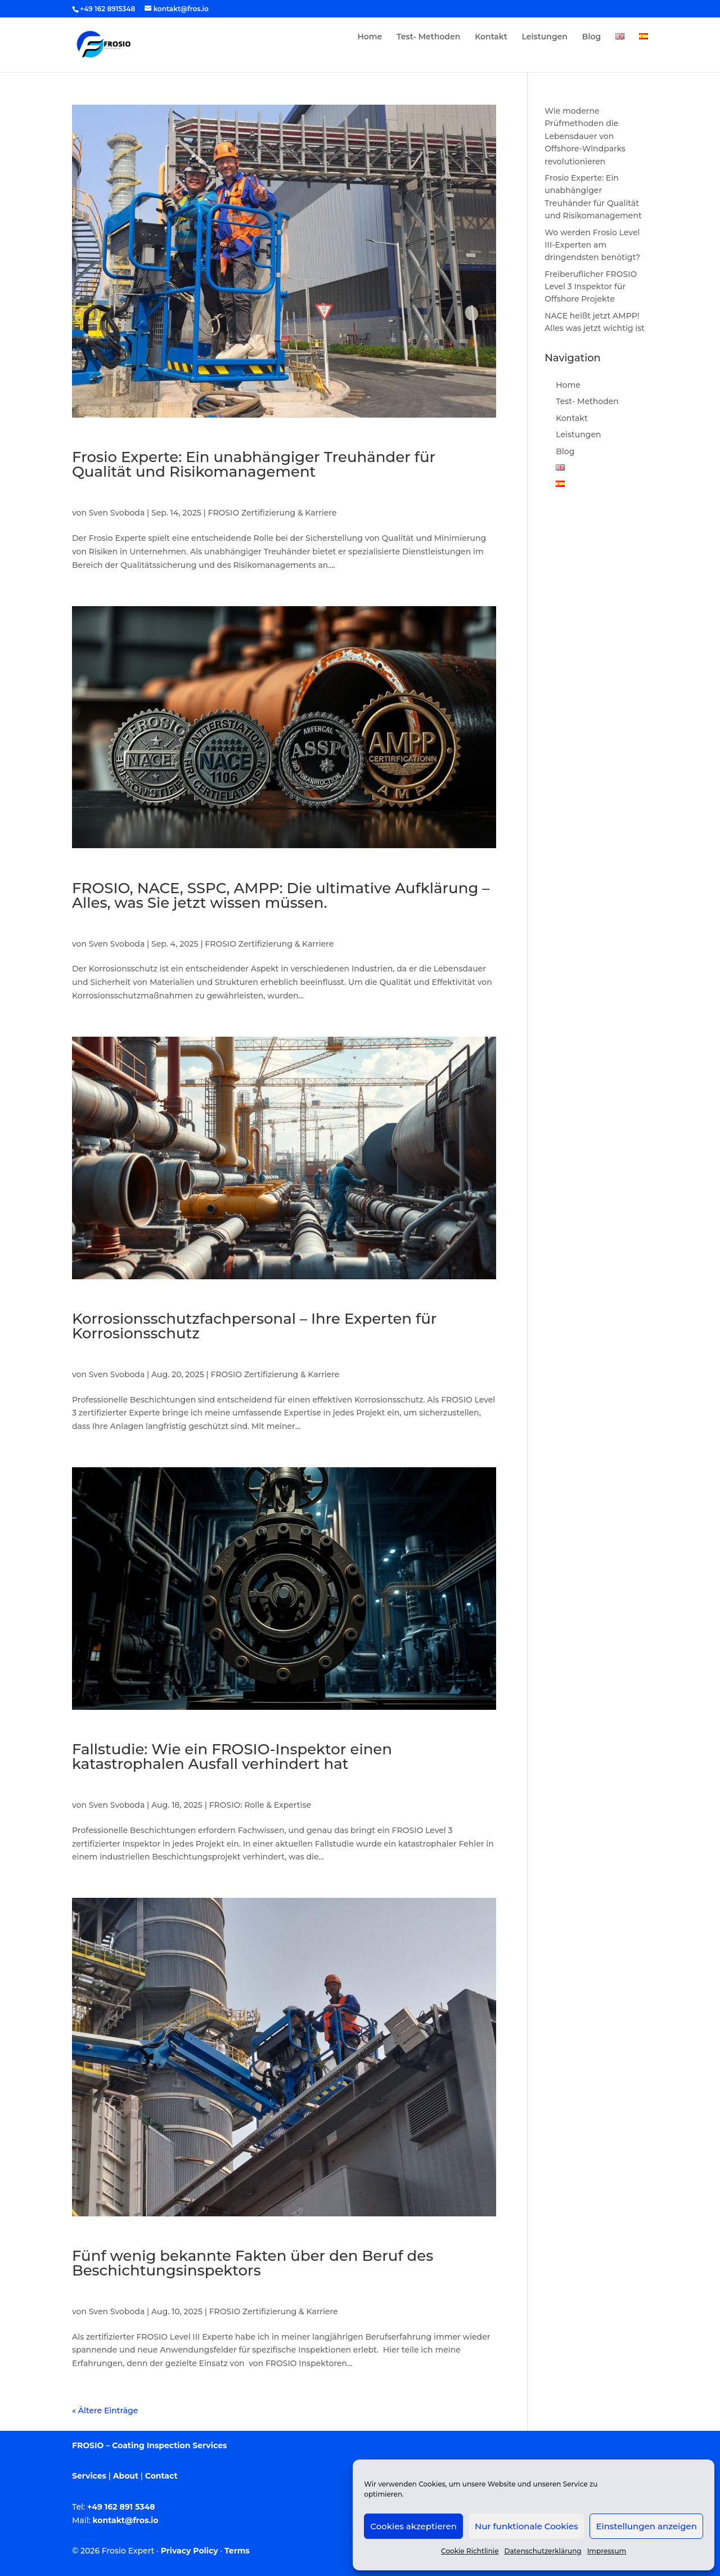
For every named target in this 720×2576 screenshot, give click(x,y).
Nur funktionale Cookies (526, 2526)
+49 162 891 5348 (121, 2507)
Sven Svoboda (117, 513)
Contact (161, 2476)
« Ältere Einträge (105, 2410)
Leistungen (545, 37)
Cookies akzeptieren (413, 2526)
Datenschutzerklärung (543, 2551)
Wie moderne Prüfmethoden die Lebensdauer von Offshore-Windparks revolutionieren (585, 136)
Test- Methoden (428, 37)
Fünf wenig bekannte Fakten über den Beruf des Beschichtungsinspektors (252, 2263)
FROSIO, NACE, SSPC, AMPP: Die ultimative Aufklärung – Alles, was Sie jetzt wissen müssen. (280, 895)
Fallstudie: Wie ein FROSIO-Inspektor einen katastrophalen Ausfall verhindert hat (232, 1756)
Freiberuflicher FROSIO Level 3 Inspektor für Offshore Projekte (590, 286)
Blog (591, 37)
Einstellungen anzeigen (646, 2526)
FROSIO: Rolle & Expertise (260, 1805)
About (125, 2476)
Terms (237, 2551)
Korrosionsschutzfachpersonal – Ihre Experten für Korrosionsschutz (254, 1326)
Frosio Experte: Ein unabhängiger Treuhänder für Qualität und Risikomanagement (253, 464)
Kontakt (491, 37)
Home (369, 37)
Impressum (607, 2551)
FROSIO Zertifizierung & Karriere (272, 513)
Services (89, 2476)
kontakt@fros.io (126, 2520)
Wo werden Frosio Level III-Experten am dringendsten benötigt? (592, 245)
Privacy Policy (189, 2551)
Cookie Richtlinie (469, 2551)
